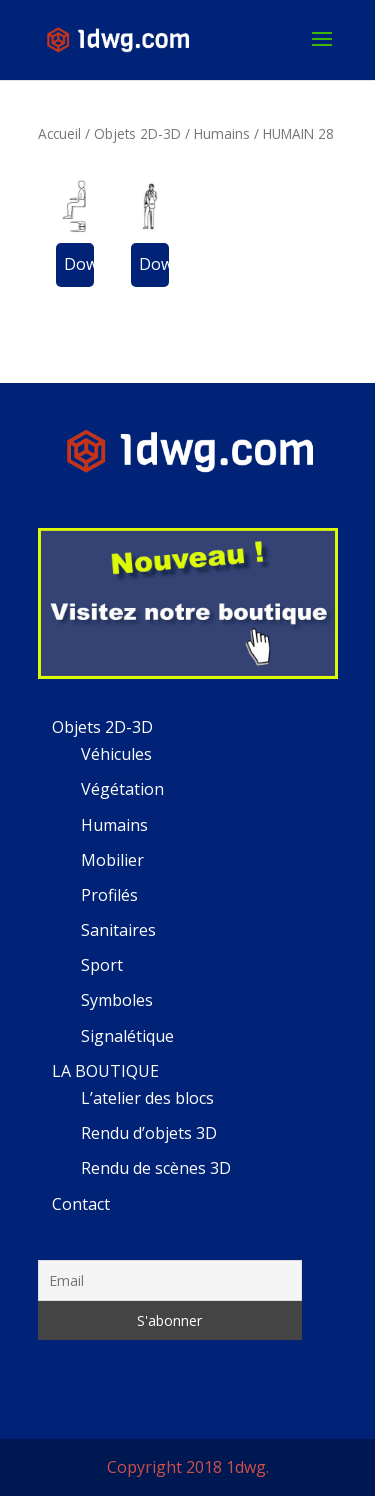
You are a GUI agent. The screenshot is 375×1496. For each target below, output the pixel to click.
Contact (81, 1204)
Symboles (117, 1000)
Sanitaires (118, 930)
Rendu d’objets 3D (149, 1133)
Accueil (59, 133)
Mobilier (112, 860)
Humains (222, 133)
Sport (102, 965)
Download (79, 264)
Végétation (122, 789)
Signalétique (127, 1036)
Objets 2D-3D (137, 133)
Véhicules (116, 754)
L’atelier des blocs (147, 1098)
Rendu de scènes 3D (156, 1168)
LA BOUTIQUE (105, 1071)
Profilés (109, 895)
